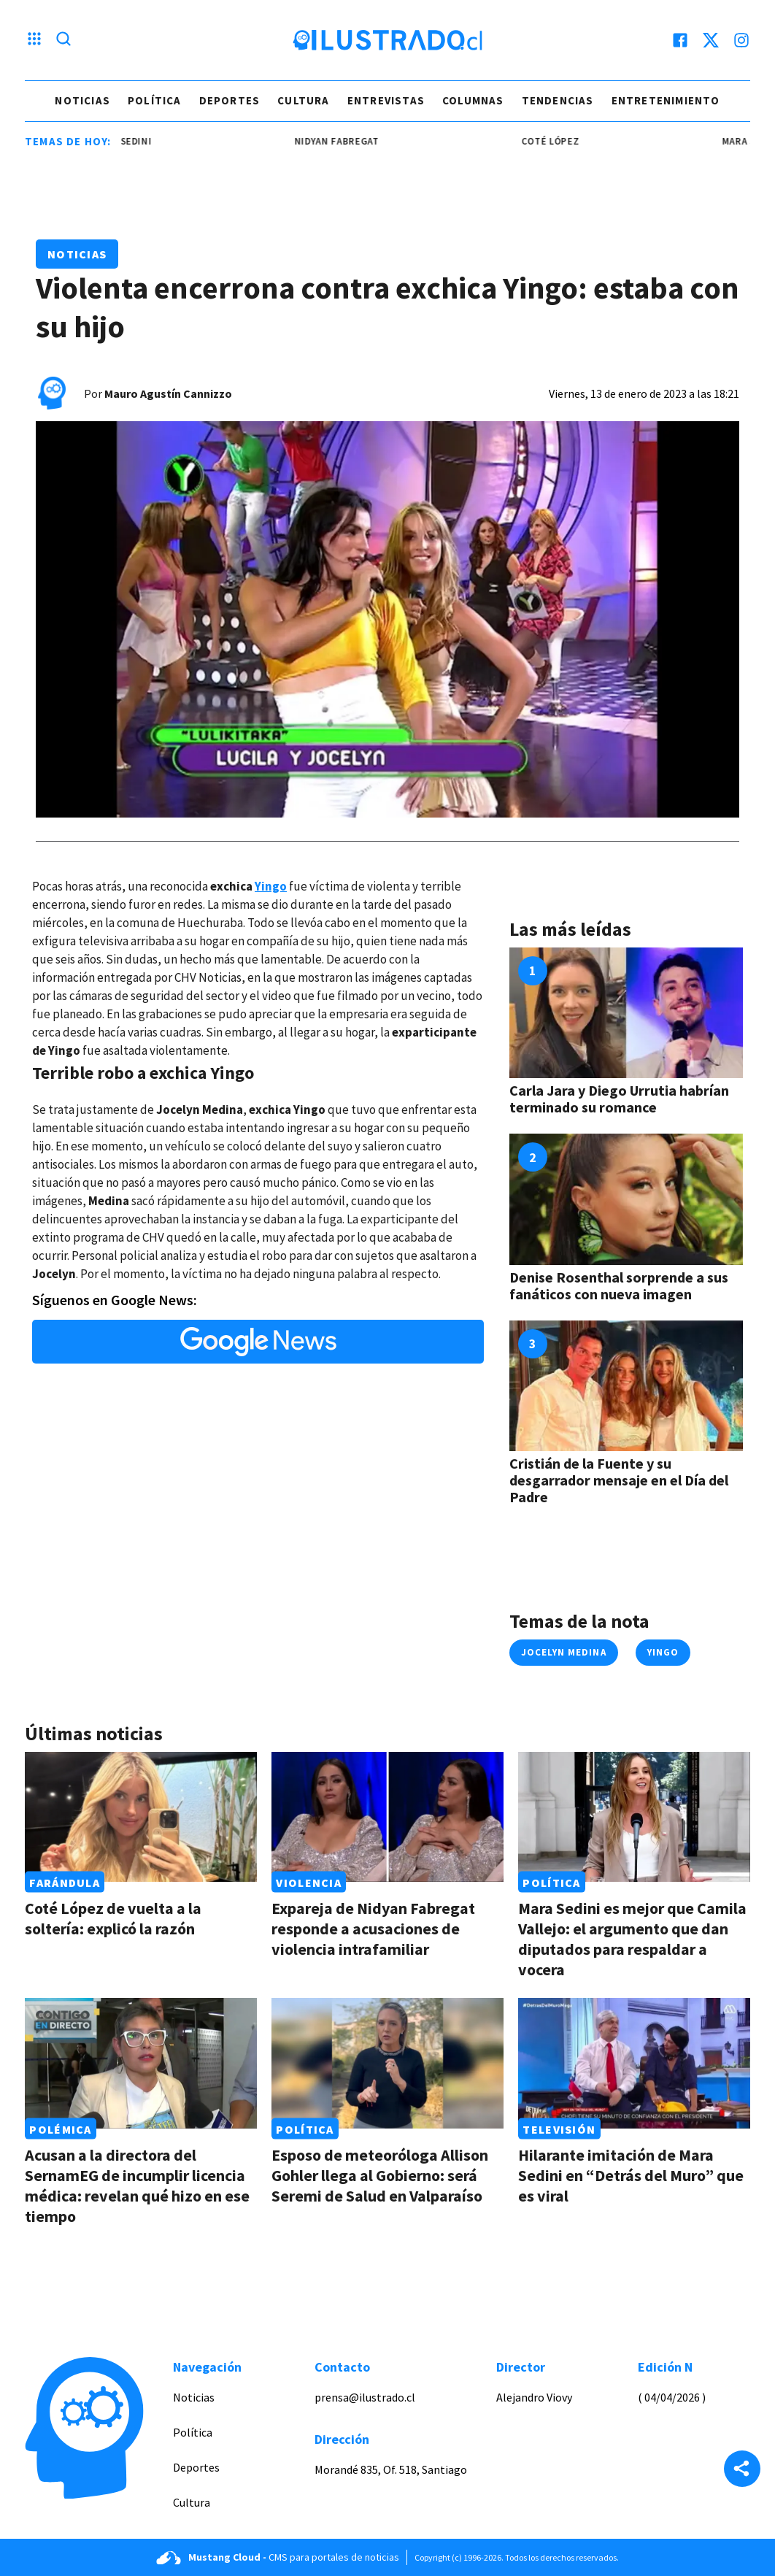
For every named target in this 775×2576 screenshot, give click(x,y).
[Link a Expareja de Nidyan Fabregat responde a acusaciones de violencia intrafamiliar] (387, 1817)
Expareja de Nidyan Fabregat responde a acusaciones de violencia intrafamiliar (373, 1928)
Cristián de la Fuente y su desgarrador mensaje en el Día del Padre (618, 1480)
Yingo (271, 886)
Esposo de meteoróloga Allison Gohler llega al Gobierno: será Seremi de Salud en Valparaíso (379, 2175)
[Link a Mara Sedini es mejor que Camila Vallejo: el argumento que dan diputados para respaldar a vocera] (634, 1817)
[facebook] (680, 40)
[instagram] (741, 40)
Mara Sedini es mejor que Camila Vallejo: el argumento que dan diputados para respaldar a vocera (632, 1939)
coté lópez (560, 141)
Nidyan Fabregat (345, 141)
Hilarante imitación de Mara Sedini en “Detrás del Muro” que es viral (631, 2175)
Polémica (60, 2128)
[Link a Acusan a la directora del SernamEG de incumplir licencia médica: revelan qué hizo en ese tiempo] (141, 2063)
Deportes (230, 100)
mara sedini (131, 141)
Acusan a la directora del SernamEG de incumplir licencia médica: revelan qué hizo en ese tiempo (137, 2185)
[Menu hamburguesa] (34, 40)
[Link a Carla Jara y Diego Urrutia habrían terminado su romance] (626, 1013)
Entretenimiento (666, 100)
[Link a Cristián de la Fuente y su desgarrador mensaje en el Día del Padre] (626, 1386)
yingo (663, 1652)
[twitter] (711, 40)
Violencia (309, 1882)
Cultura (303, 100)
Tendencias (558, 100)
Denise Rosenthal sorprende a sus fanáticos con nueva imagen (618, 1285)
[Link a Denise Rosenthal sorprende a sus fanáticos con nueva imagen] (626, 1199)
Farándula (64, 1882)
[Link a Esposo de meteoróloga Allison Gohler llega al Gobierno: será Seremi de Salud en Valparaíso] (387, 2063)
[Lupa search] (63, 40)
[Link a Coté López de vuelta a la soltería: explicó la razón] (141, 1817)
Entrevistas (386, 100)
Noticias (82, 100)
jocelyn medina (563, 1652)
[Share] (742, 2470)
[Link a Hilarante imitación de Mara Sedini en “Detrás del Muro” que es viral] (634, 2063)
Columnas (473, 100)
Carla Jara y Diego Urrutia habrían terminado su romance (619, 1098)
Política (155, 100)
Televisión (559, 2128)
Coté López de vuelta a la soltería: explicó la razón (113, 1918)
